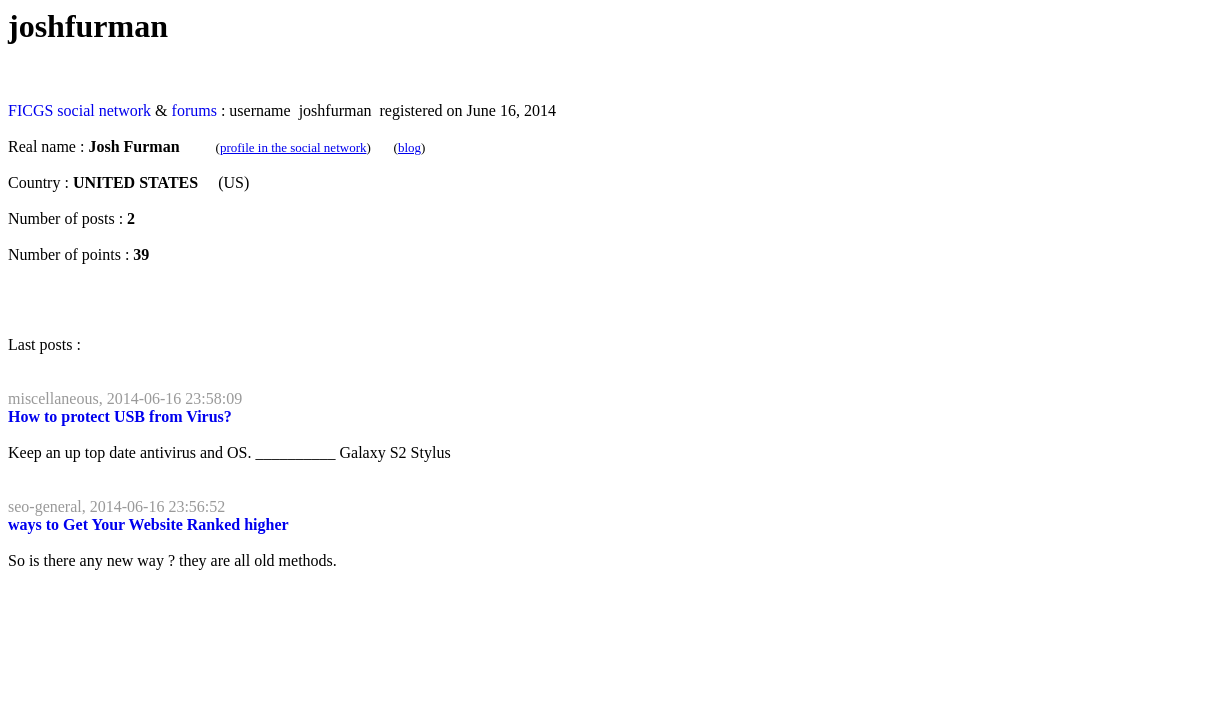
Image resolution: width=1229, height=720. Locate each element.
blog (409, 147)
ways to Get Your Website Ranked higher (148, 524)
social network (104, 110)
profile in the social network (293, 147)
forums (194, 110)
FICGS (30, 110)
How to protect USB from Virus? (120, 416)
